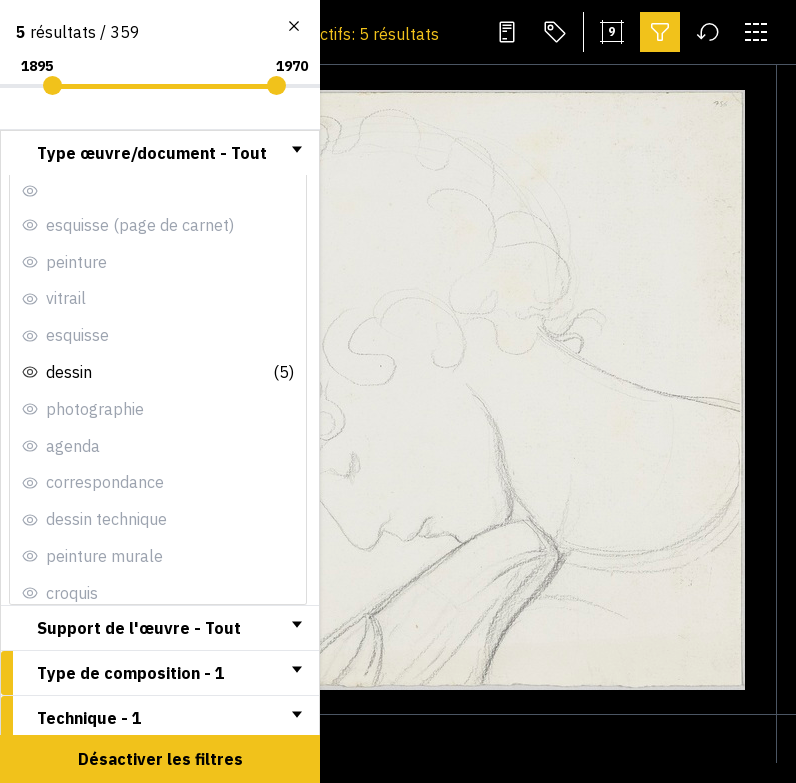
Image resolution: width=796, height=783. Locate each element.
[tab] (160, 153)
